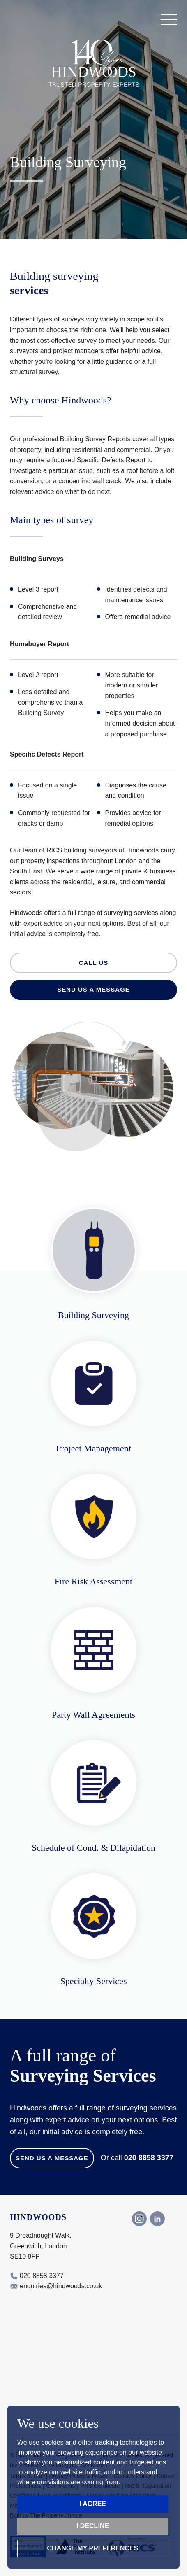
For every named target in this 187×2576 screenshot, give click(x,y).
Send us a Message (52, 2157)
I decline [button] (92, 2525)
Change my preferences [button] (93, 2548)
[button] (169, 19)
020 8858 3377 (148, 2158)
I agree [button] (92, 2503)
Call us (94, 962)
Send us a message (93, 989)
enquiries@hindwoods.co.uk (61, 2286)
